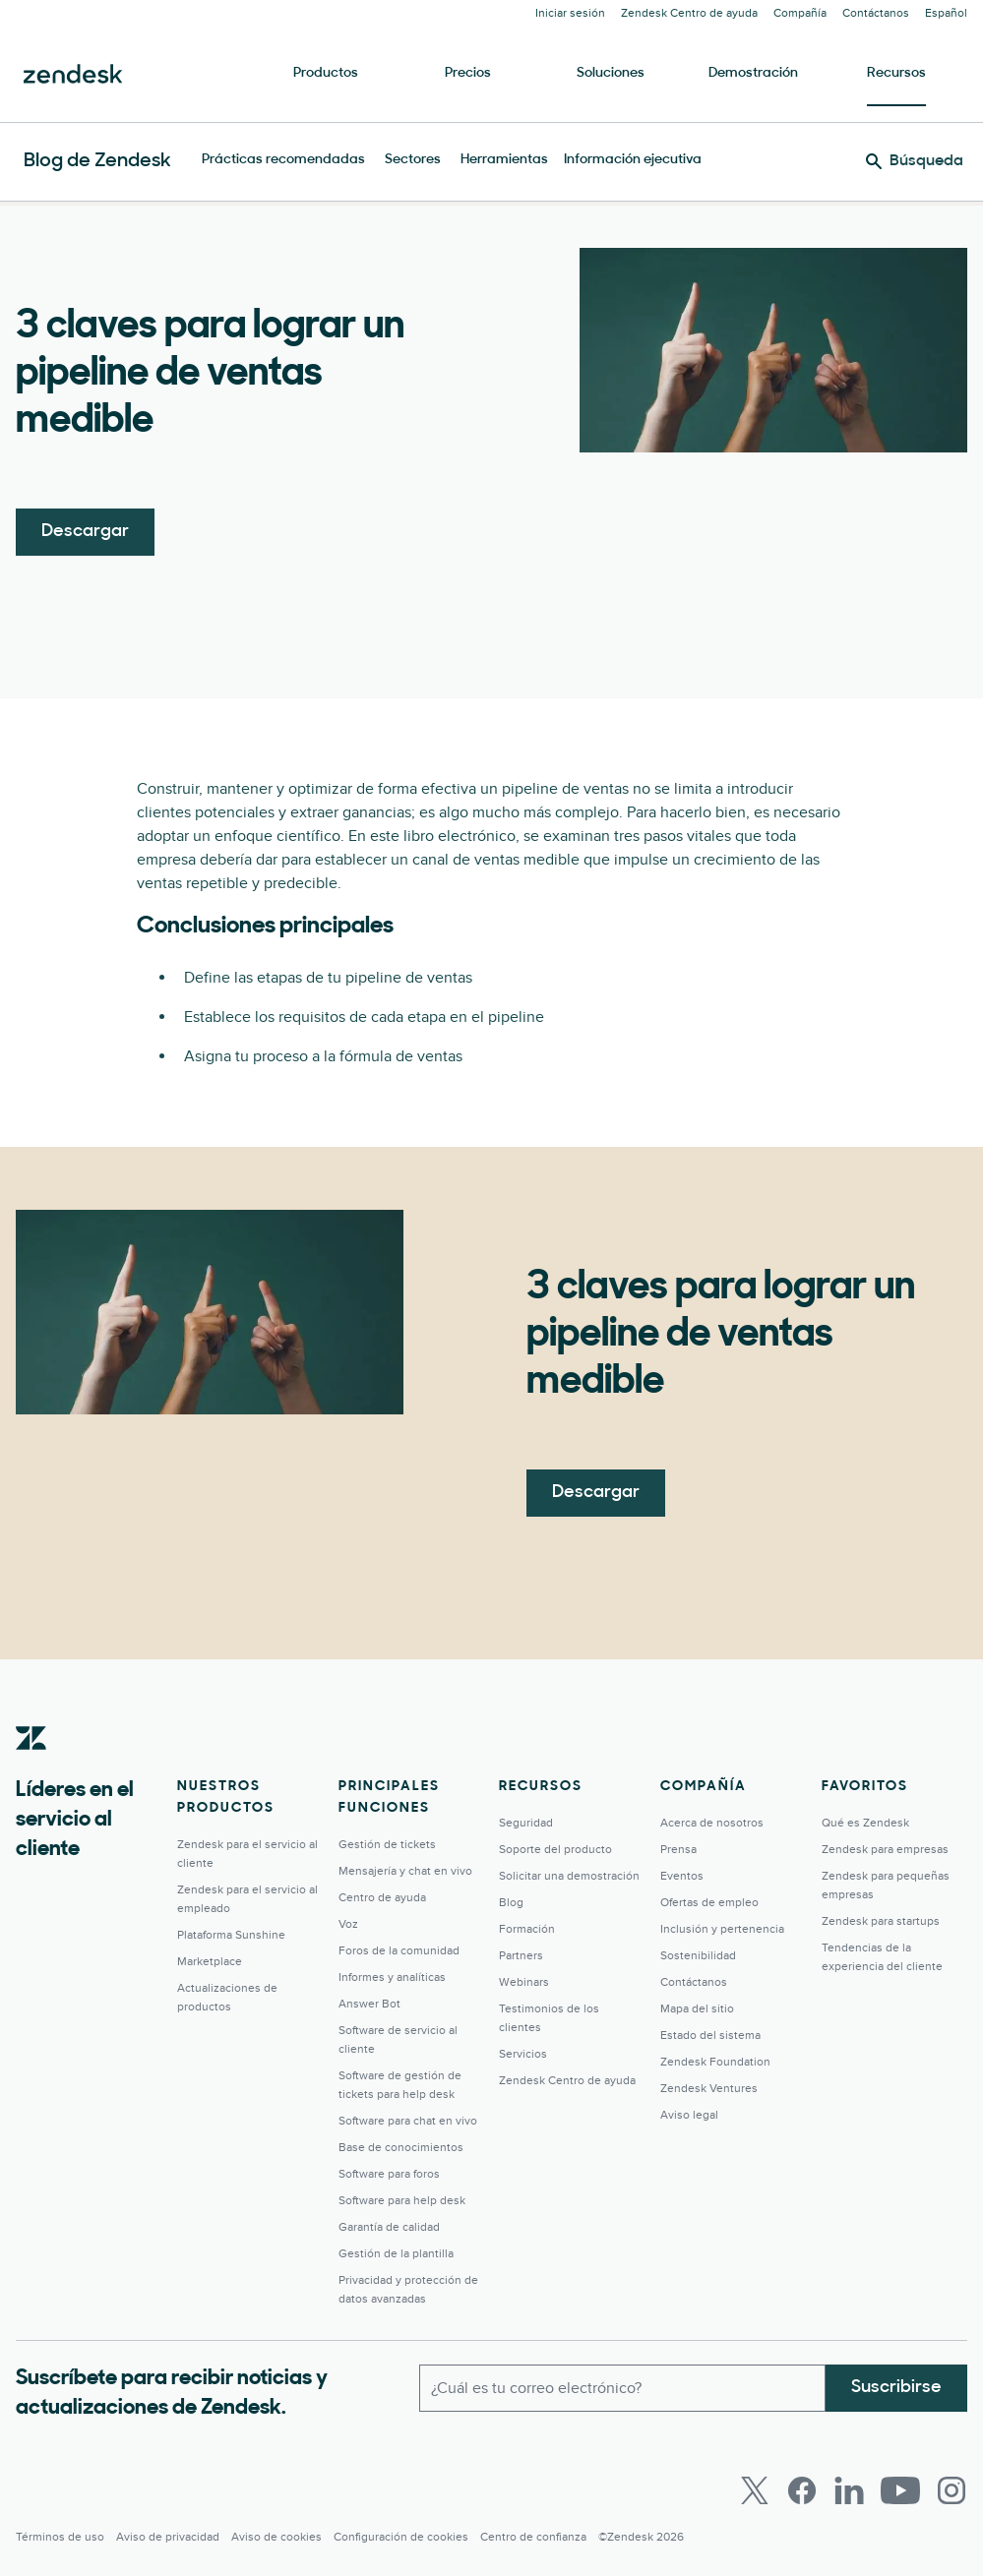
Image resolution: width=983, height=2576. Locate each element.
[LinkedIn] (849, 2490)
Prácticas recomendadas (283, 159)
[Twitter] (754, 2490)
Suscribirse (896, 2387)
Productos (325, 73)
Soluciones (611, 73)
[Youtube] (900, 2490)
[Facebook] (802, 2490)
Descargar (85, 531)
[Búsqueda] (914, 161)
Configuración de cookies (401, 2537)
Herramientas (504, 159)
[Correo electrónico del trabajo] (622, 2388)
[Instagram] (951, 2490)
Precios (468, 73)
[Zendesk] (31, 1768)
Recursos (896, 73)
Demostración (753, 73)
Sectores (413, 159)
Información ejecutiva (633, 159)
